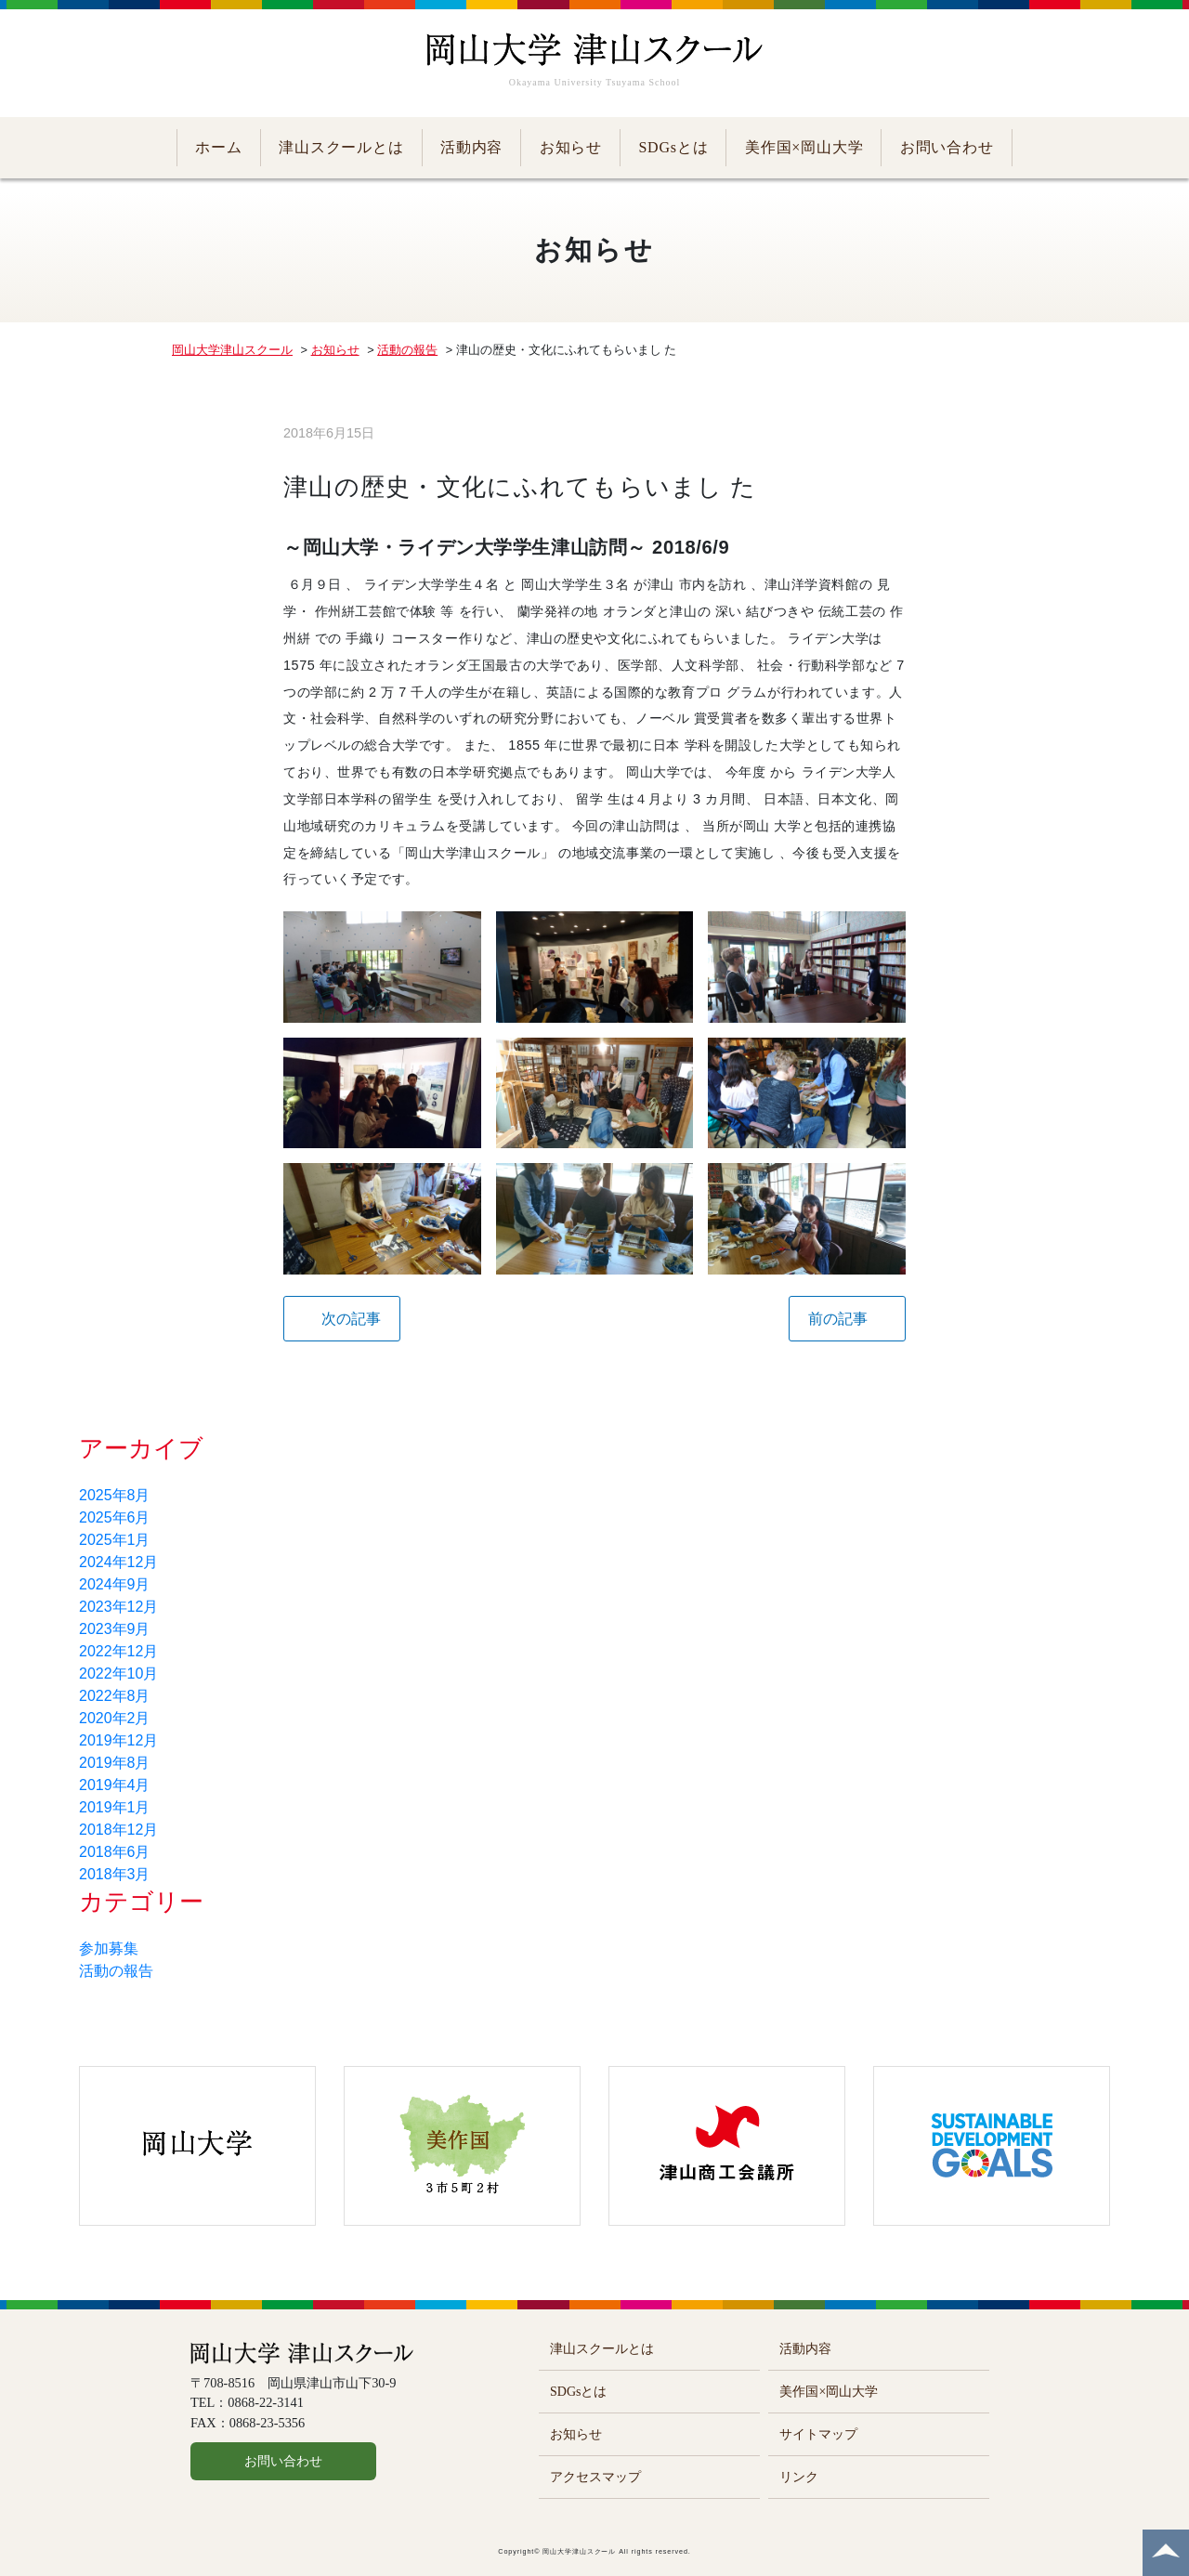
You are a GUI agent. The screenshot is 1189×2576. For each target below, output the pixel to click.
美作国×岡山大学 (804, 147)
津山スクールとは (341, 147)
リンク (798, 2477)
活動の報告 (116, 1971)
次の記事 (351, 1319)
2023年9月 (114, 1629)
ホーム (218, 147)
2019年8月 (114, 1763)
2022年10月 (118, 1673)
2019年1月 (114, 1807)
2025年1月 (114, 1540)
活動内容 (471, 147)
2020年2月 (114, 1718)
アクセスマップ (595, 2477)
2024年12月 (118, 1562)
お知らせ (571, 147)
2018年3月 (114, 1874)
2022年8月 (114, 1696)
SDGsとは (673, 147)
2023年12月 (118, 1607)
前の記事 (838, 1319)
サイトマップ (818, 2434)
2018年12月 (118, 1829)
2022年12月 (118, 1651)
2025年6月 (114, 1517)
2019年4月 (114, 1785)
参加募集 (108, 1948)
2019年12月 (118, 1740)
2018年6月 (114, 1852)
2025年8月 (114, 1495)
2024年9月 (114, 1584)
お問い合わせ (947, 147)
